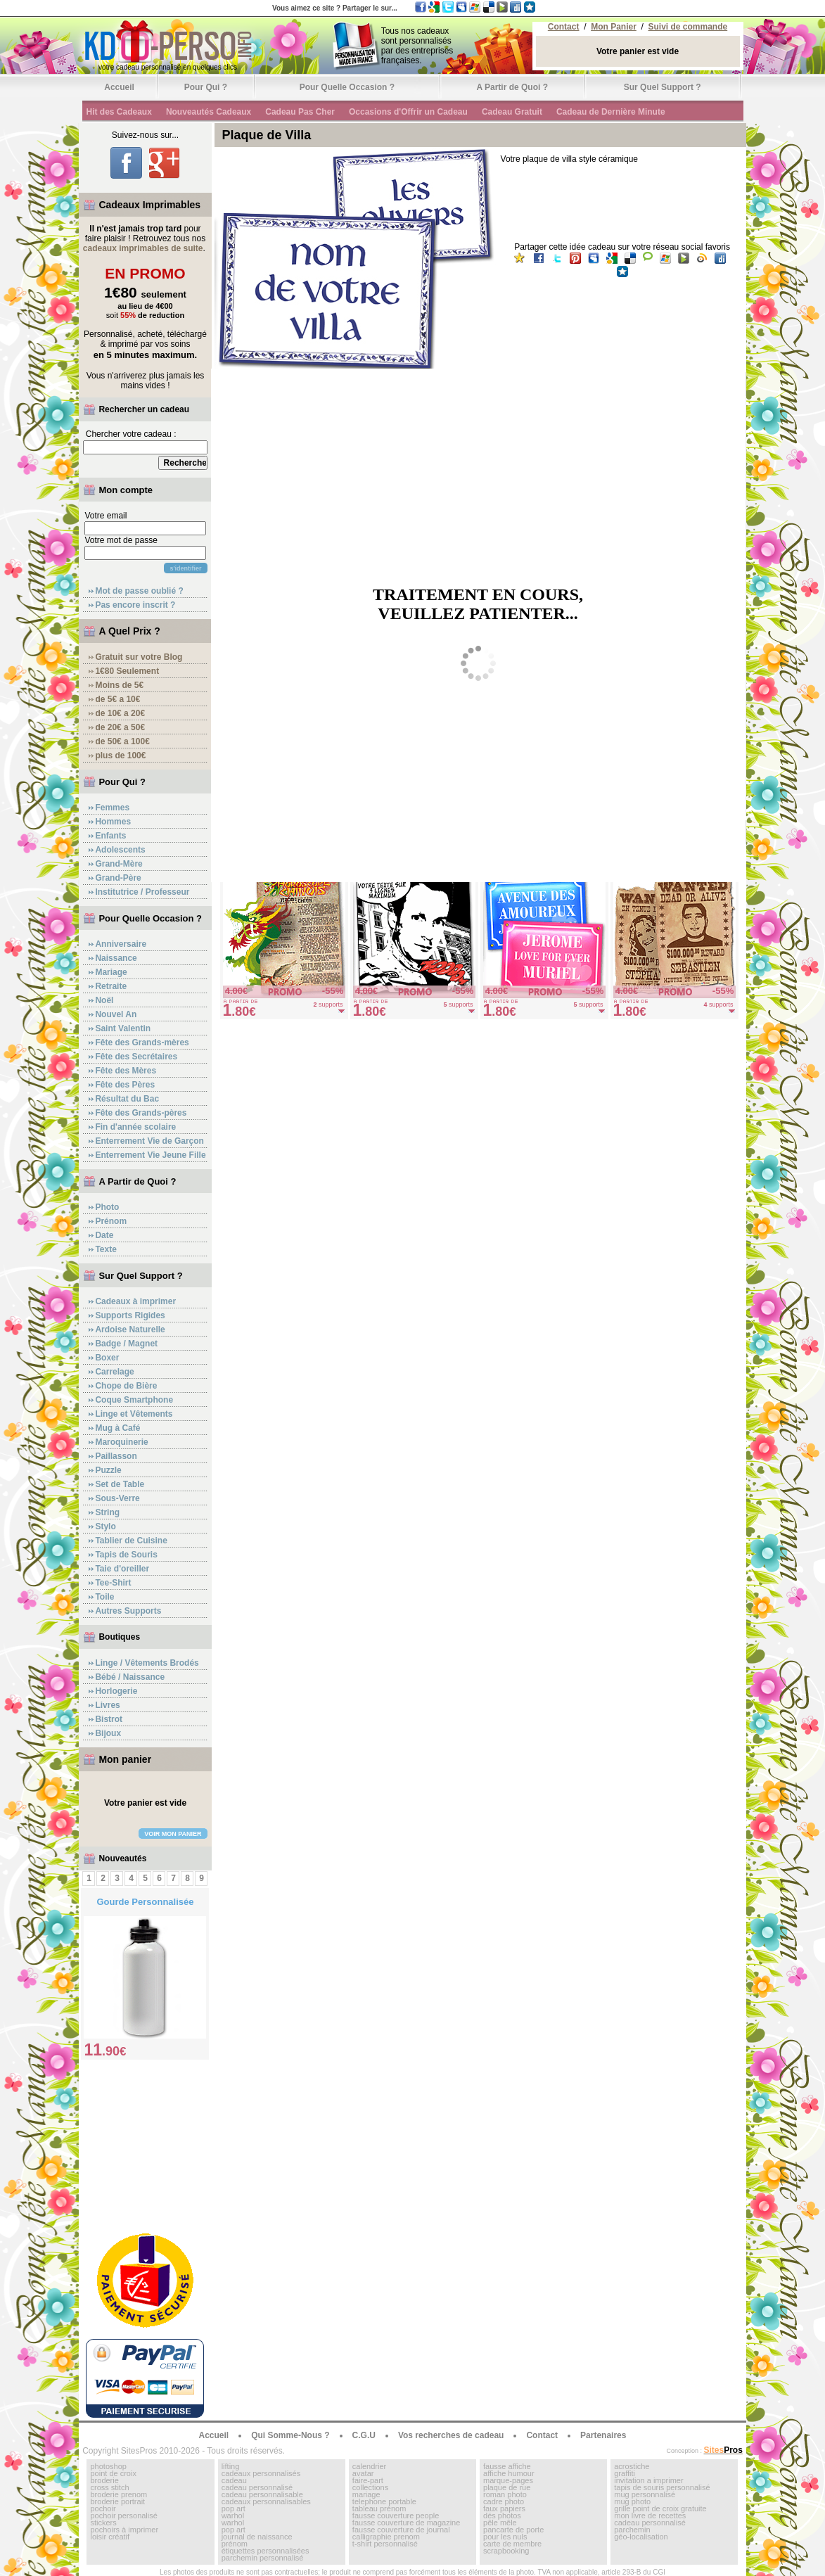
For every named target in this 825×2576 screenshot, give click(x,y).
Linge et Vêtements (133, 1414)
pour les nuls (505, 2536)
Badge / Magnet (126, 1343)
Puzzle (108, 1470)
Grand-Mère (118, 864)
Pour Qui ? (205, 87)
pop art (233, 2508)
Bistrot (108, 1719)
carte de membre (512, 2543)
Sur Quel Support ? (662, 87)
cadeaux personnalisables (266, 2501)
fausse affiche (507, 2466)
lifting (231, 2466)
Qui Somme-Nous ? (290, 2435)
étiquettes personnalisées (265, 2550)
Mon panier (124, 1759)
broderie (104, 2480)
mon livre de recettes (650, 2515)
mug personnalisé (644, 2494)
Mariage (111, 972)
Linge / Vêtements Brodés (146, 1663)
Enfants (110, 836)
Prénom (111, 1221)
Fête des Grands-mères (141, 1042)
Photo (107, 1207)
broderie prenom (118, 2494)
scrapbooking (506, 2550)
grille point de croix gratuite (660, 2508)
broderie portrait (117, 2501)
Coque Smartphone (134, 1400)
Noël (104, 1000)
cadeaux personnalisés (261, 2473)
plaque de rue (506, 2487)
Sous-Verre (117, 1498)
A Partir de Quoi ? (512, 87)
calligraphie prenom (386, 2536)
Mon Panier (614, 27)
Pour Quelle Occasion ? (347, 87)
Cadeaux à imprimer (135, 1301)
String (107, 1512)
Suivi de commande (688, 27)
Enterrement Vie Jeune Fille (150, 1155)
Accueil (119, 87)
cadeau (234, 2480)
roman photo (505, 2494)
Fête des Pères (125, 1085)
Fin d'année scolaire (135, 1127)
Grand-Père (118, 878)
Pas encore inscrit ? (135, 605)
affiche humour (509, 2473)
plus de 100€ (120, 755)
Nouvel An (115, 1014)
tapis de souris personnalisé (662, 2487)
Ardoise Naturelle (130, 1329)
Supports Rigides (130, 1315)
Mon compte (125, 490)
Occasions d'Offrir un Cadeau (408, 112)
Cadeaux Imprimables (149, 204)
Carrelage (114, 1372)
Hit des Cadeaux (119, 112)
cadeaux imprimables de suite (143, 248)
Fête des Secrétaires (136, 1056)
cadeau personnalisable (262, 2494)
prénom (235, 2543)
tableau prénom (379, 2508)
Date (104, 1235)
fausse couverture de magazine (406, 2522)
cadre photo (503, 2501)
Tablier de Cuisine (131, 1540)
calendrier (369, 2466)
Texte (105, 1249)
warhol (233, 2515)
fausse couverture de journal (401, 2529)
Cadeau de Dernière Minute (610, 112)
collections (370, 2487)
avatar (363, 2473)
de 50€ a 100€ (122, 741)
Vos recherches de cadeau (451, 2435)
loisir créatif (109, 2536)
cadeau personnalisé (257, 2487)
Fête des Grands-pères (140, 1113)
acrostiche (631, 2466)
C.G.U (364, 2435)
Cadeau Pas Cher (300, 112)
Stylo (105, 1526)
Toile (104, 1597)
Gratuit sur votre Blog (138, 657)
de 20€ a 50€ (120, 727)
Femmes (112, 807)
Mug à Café (117, 1428)
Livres (107, 1705)
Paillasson (115, 1456)
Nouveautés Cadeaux (208, 112)
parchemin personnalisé (263, 2557)
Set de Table (119, 1484)
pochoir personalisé (123, 2515)
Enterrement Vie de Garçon (149, 1141)
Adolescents (120, 850)
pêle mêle (500, 2522)
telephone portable (384, 2501)
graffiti (624, 2473)
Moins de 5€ (119, 685)
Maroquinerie (121, 1442)
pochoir (102, 2508)
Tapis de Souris (126, 1555)
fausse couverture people (396, 2515)
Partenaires (603, 2435)
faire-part (367, 2480)
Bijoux (108, 1733)
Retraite (111, 986)
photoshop (108, 2466)
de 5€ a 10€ (117, 699)
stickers (103, 2522)
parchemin (632, 2529)
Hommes (113, 822)
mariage (366, 2494)
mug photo (632, 2501)
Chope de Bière (126, 1386)
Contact (564, 27)
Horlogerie (116, 1691)
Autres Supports (128, 1611)
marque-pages (508, 2480)
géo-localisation (640, 2536)
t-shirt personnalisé (385, 2543)
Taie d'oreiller (122, 1569)
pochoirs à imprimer (124, 2529)
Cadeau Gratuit (512, 112)
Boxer (107, 1358)
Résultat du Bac (127, 1099)
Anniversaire (120, 944)
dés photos (502, 2515)
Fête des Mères (125, 1071)
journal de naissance (257, 2536)
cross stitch (109, 2487)
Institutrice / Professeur (142, 892)
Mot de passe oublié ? (139, 591)
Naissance (115, 958)
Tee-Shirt (113, 1583)
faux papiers (504, 2508)
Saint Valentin (123, 1028)
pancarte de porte (513, 2529)
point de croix (113, 2473)
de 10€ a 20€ (120, 713)
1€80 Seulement (127, 671)
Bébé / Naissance (130, 1677)
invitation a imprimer (648, 2480)
